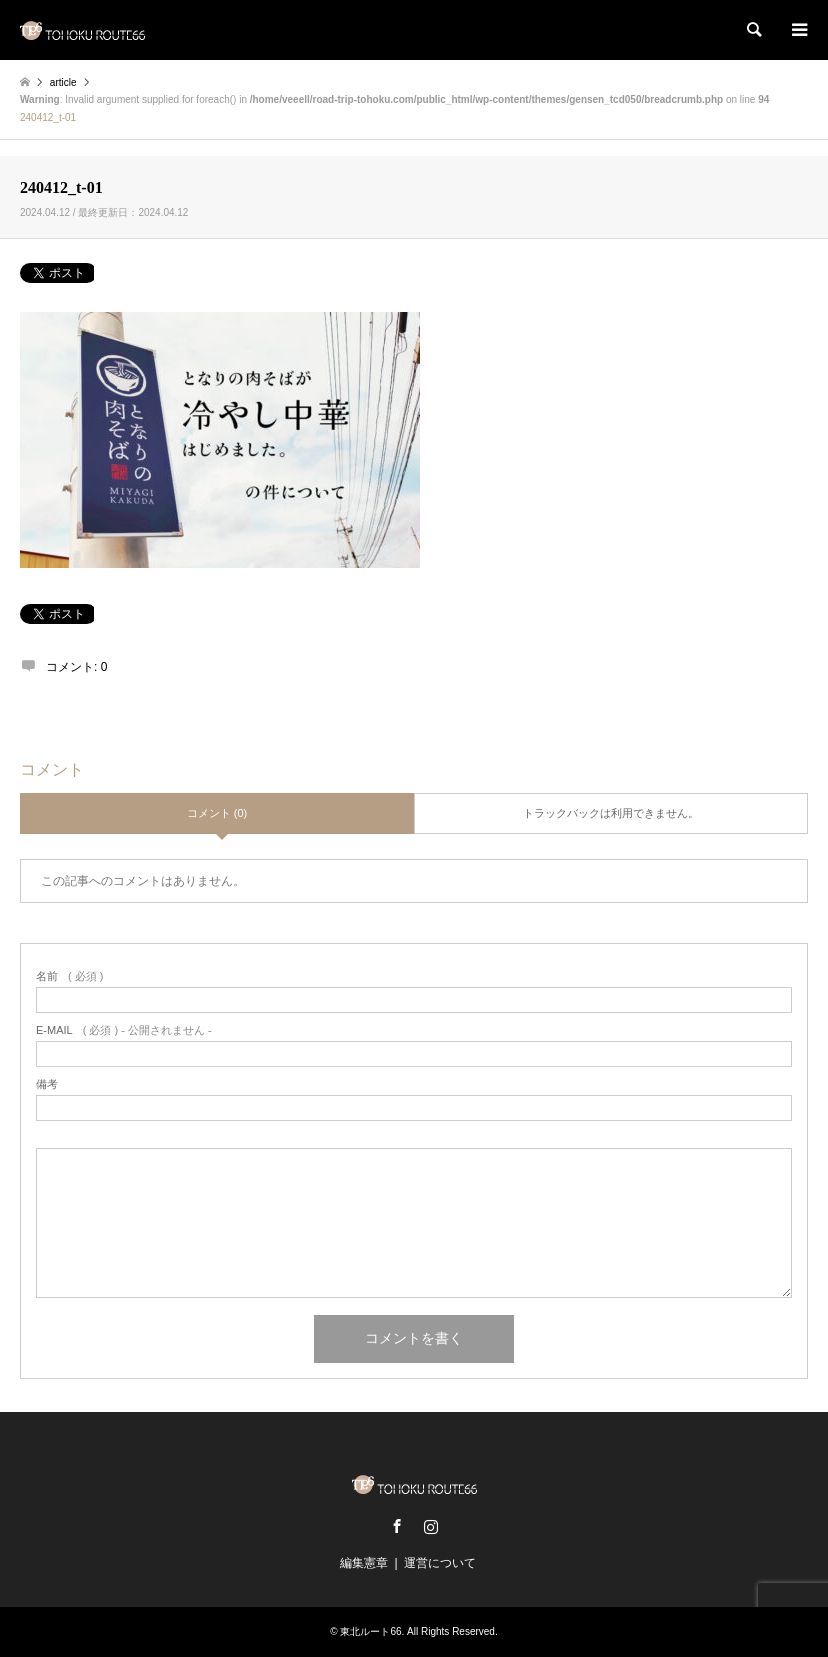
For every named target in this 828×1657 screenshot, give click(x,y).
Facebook (397, 1526)
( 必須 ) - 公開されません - (124, 1030)
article (63, 82)
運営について (440, 1563)
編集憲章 (364, 1563)
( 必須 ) (69, 976)
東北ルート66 (370, 1631)
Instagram (431, 1526)
